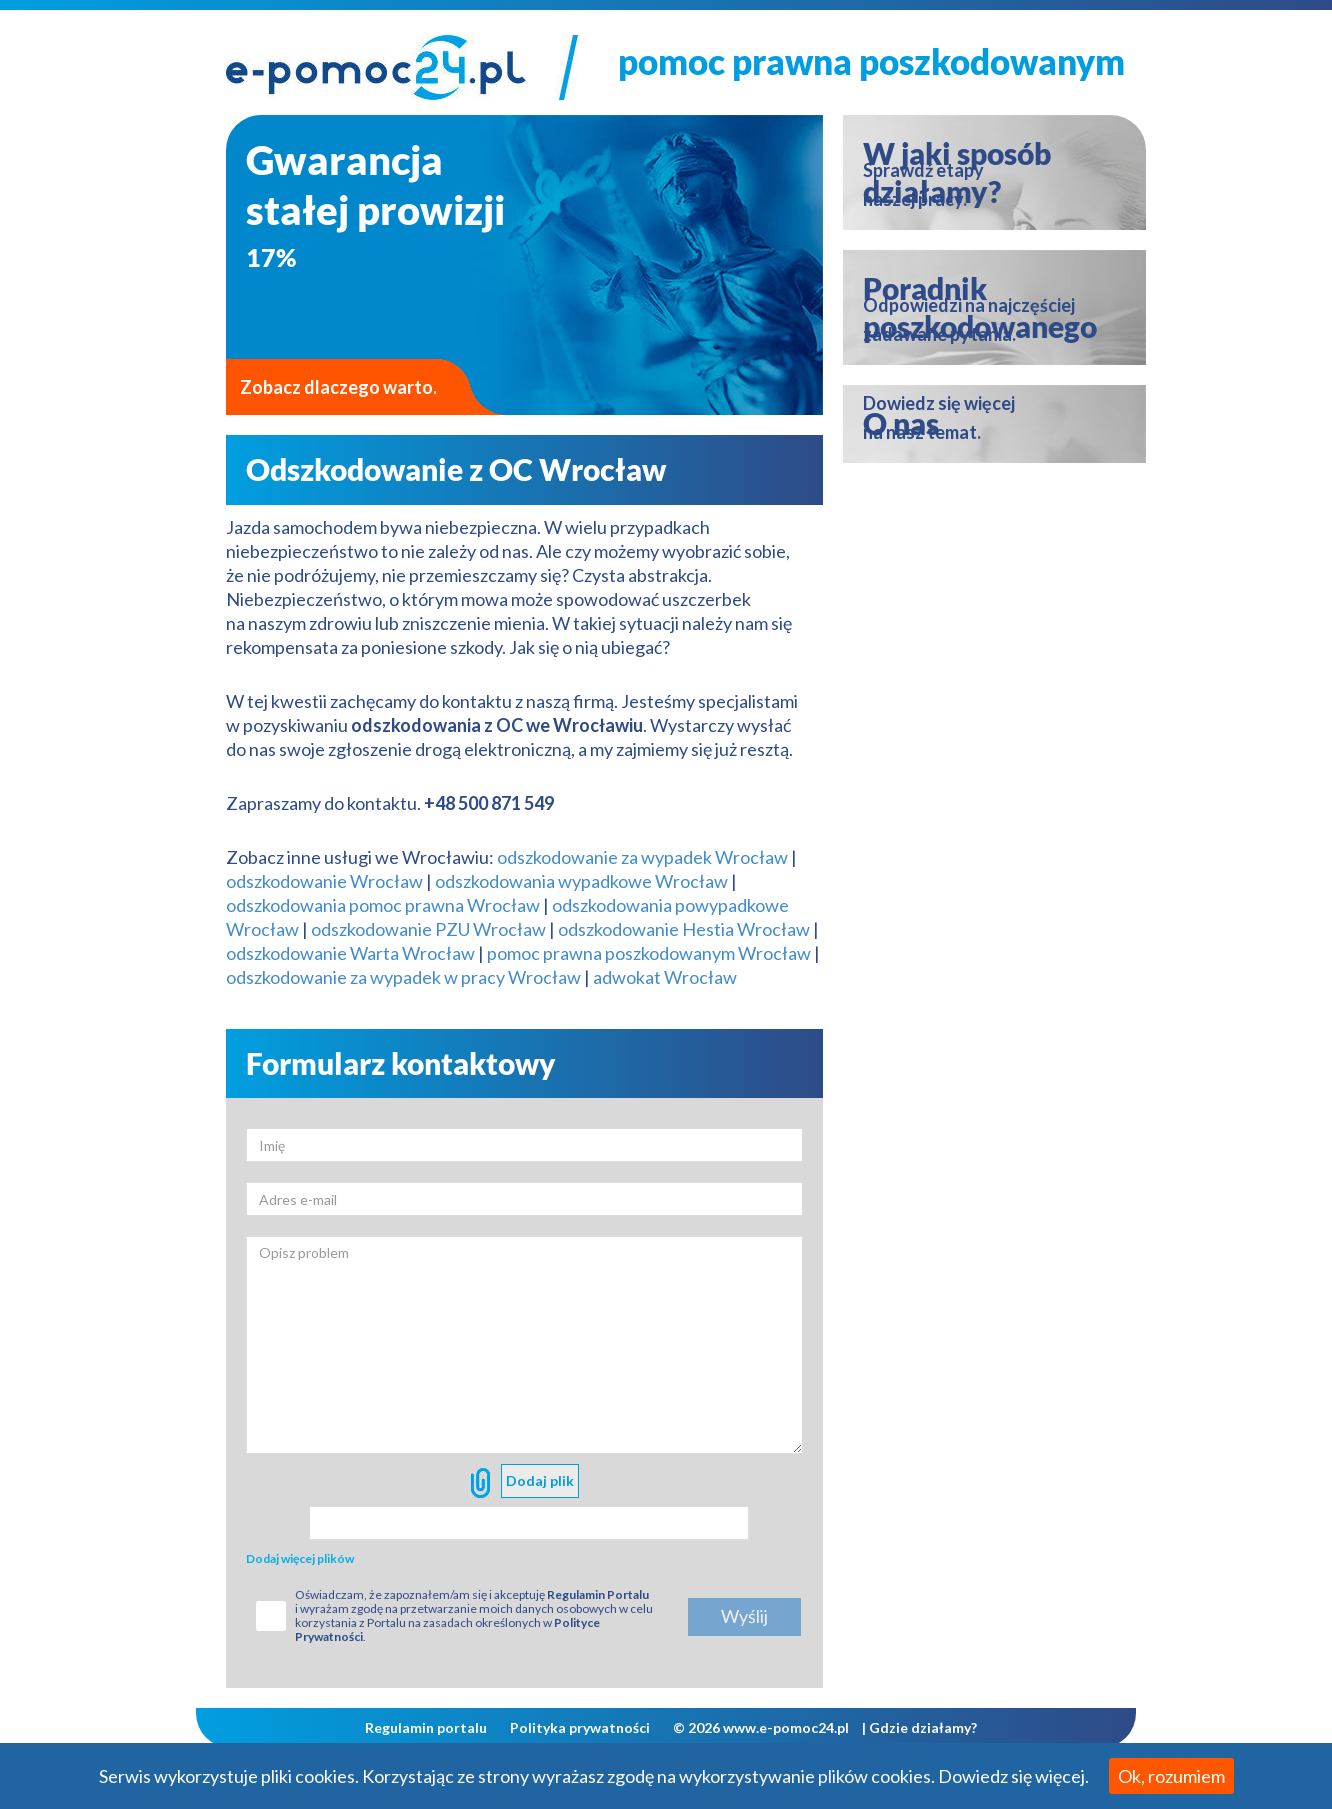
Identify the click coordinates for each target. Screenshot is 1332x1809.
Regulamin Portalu (598, 1594)
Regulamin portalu (426, 1727)
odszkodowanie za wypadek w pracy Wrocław (403, 977)
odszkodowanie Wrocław (324, 881)
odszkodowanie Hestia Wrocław (684, 929)
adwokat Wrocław (665, 977)
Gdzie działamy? (923, 1727)
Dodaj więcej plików (300, 1558)
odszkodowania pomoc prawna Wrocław (383, 905)
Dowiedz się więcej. (1013, 1776)
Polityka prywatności (580, 1727)
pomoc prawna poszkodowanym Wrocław (650, 953)
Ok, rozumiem (1171, 1776)
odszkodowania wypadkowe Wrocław (581, 881)
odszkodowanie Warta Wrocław (350, 953)
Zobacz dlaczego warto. (338, 387)
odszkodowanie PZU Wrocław (428, 929)
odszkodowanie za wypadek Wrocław (642, 857)
